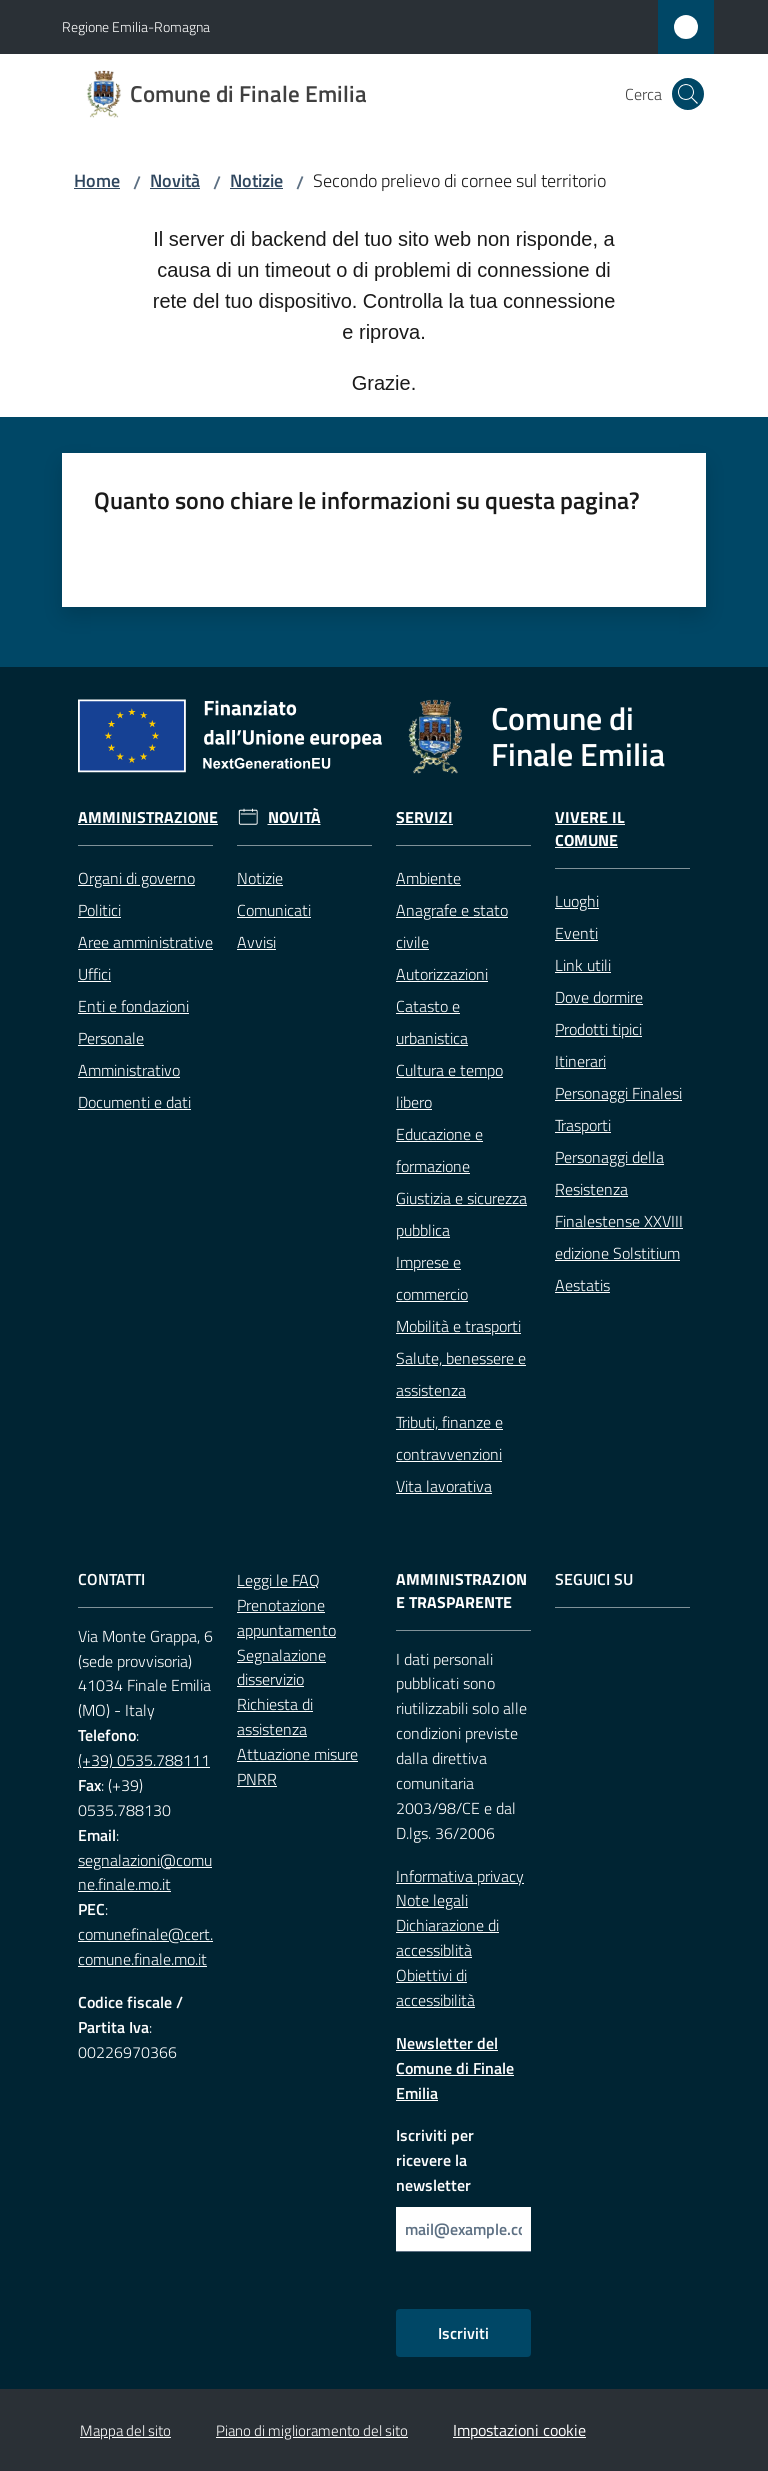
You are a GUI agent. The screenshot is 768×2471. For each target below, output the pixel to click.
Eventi (576, 933)
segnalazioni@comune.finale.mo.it (145, 1872)
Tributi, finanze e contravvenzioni (449, 1438)
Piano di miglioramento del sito (312, 2430)
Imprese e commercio (432, 1278)
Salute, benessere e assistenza (461, 1374)
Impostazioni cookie (519, 2430)
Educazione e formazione (439, 1150)
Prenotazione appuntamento (286, 1617)
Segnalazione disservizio (281, 1667)
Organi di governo (136, 878)
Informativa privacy (460, 1876)
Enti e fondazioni (133, 1006)
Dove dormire (599, 997)
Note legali (432, 1900)
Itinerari (580, 1061)
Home (97, 180)
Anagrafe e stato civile (452, 926)
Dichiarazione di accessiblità (447, 1937)
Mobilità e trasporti (458, 1326)
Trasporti (583, 1125)
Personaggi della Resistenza (609, 1173)
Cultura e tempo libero (449, 1086)
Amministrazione (148, 817)
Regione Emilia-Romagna (136, 26)
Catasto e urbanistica (432, 1022)
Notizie (256, 180)
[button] (688, 94)
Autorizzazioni (442, 974)
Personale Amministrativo (129, 1054)
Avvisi (256, 942)
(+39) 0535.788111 (144, 1760)
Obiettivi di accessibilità (435, 1987)
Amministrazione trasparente (461, 1591)
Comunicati (274, 910)
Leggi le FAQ (278, 1580)
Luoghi (577, 901)
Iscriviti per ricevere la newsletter (435, 2160)
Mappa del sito (125, 2430)
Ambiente (428, 878)
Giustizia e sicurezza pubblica (461, 1214)
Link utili (583, 965)
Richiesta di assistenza (275, 1716)
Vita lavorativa (444, 1486)
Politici (99, 910)
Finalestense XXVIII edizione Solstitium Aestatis (619, 1253)
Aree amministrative (145, 942)
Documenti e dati (134, 1102)
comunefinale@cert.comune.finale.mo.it (145, 1946)
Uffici (94, 974)
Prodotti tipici (598, 1029)
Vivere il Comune (590, 829)
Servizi (424, 817)
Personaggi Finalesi (618, 1093)
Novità (175, 180)
